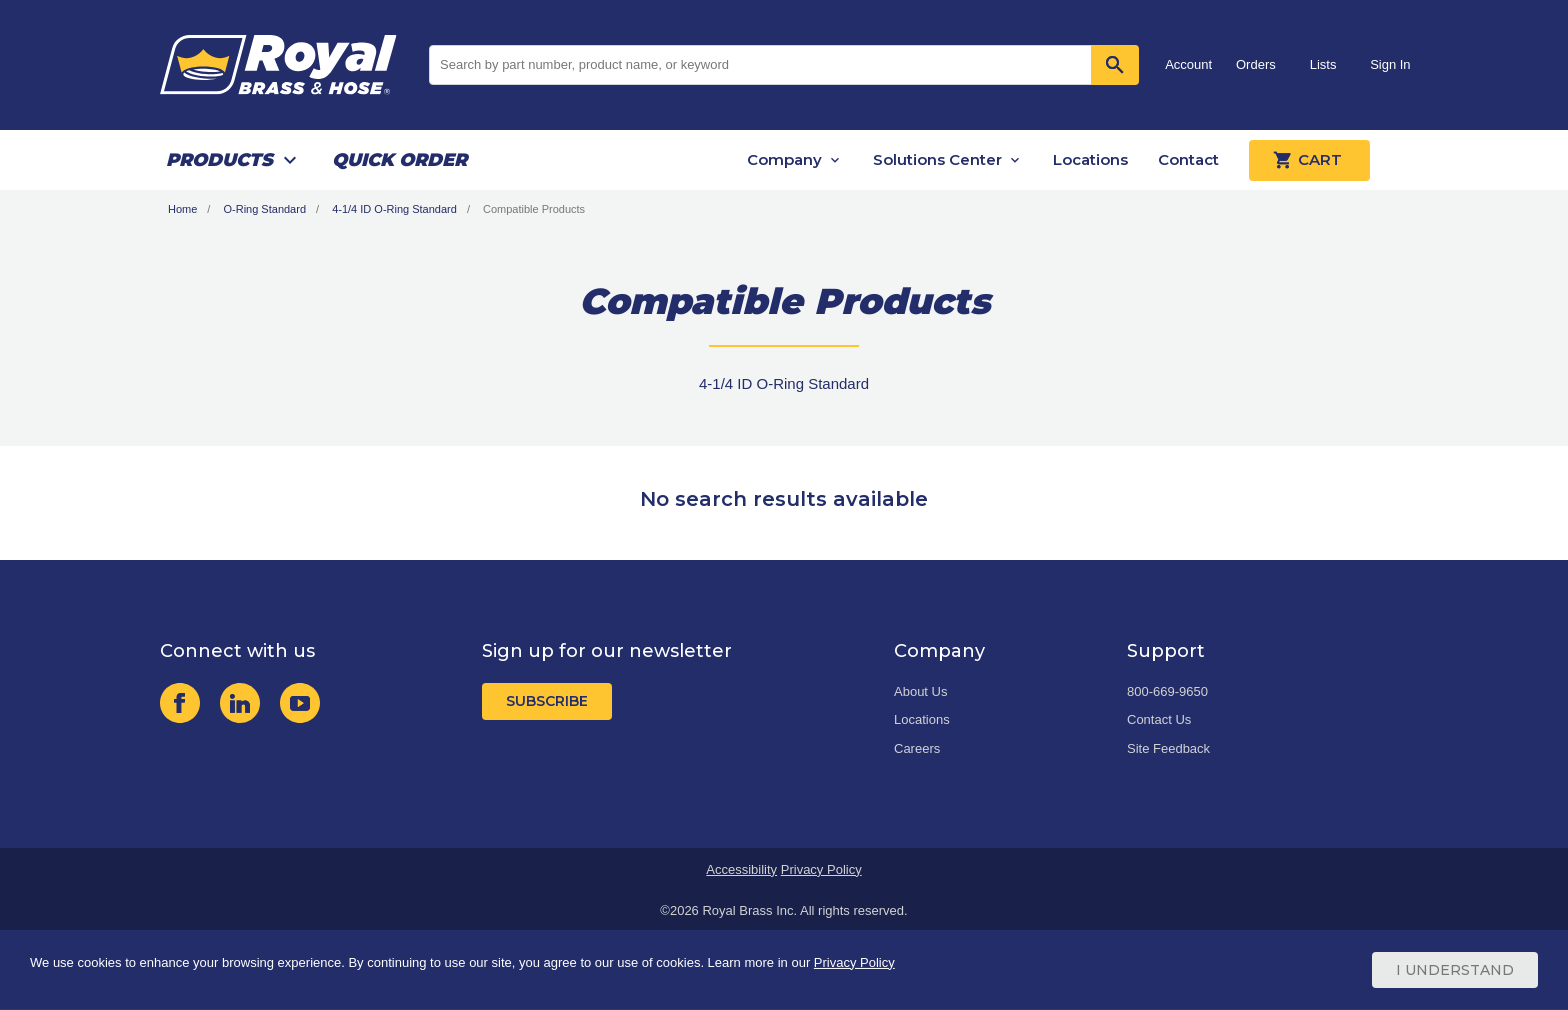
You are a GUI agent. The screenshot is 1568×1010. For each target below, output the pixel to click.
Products (219, 160)
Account (1188, 64)
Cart (1309, 160)
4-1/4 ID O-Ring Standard (394, 209)
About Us (920, 691)
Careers (917, 748)
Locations (1090, 159)
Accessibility (741, 869)
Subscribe (547, 701)
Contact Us (1159, 719)
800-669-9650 (1167, 691)
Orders (1256, 64)
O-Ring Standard (264, 209)
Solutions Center (937, 159)
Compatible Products (534, 209)
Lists (1323, 64)
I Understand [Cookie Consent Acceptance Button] (1455, 970)
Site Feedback (1168, 748)
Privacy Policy (821, 869)
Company (784, 159)
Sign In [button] (1390, 64)
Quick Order (399, 160)
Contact (1188, 159)
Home (182, 209)
